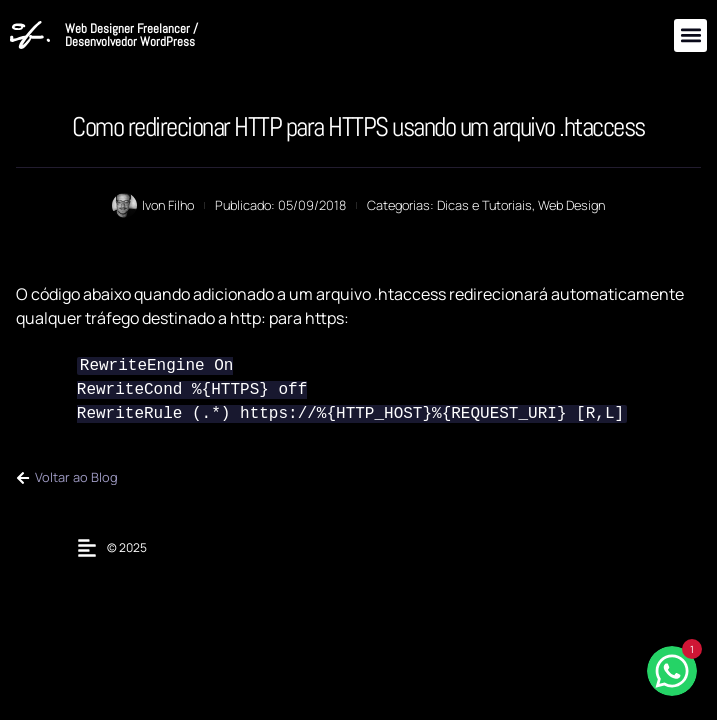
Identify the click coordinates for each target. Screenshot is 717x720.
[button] (690, 35)
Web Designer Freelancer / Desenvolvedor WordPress (131, 35)
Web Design (571, 205)
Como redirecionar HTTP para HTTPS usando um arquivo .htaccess (358, 126)
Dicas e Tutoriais (484, 205)
